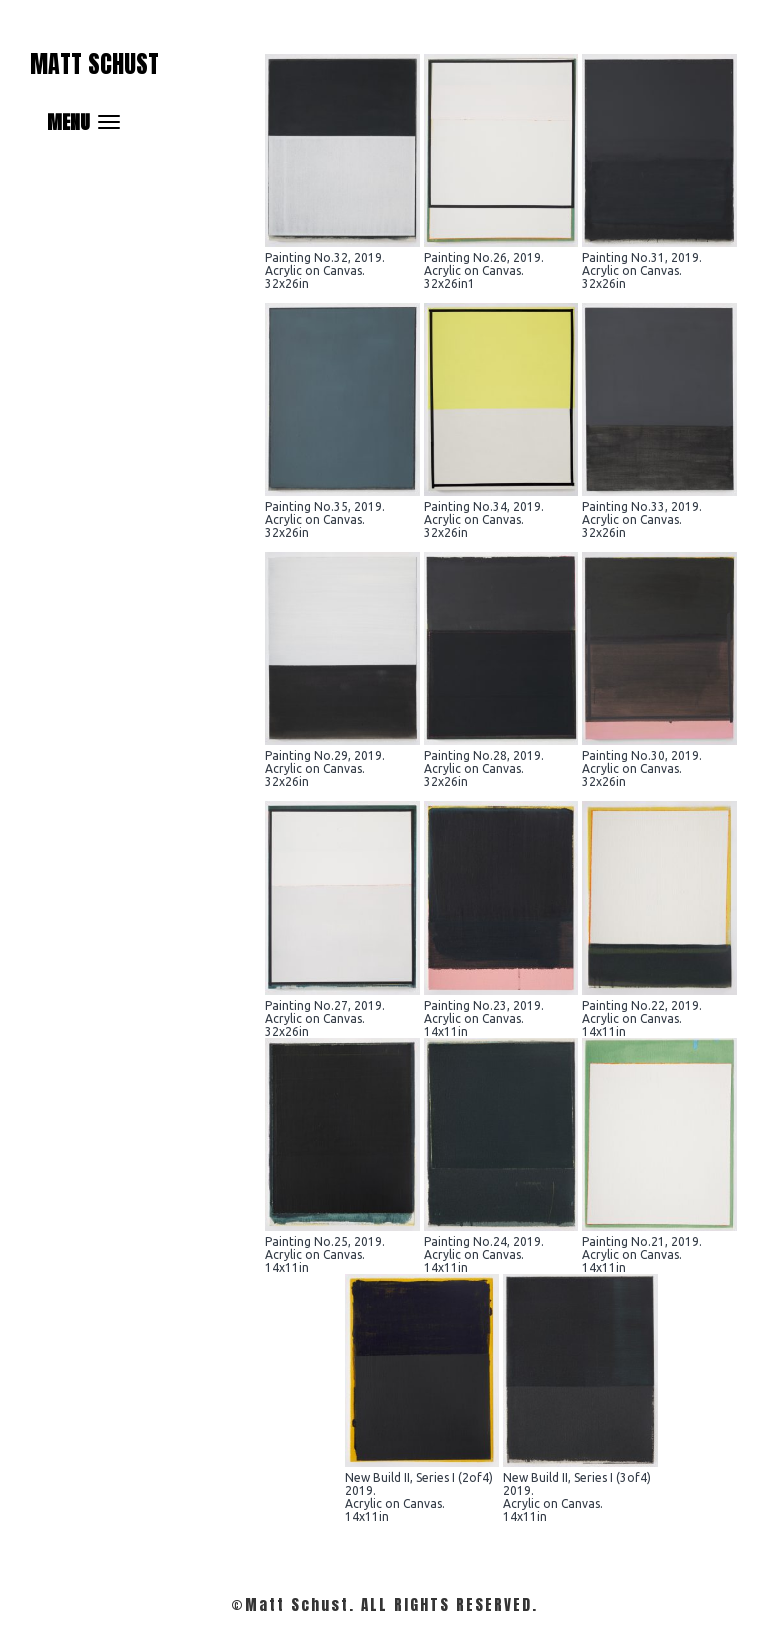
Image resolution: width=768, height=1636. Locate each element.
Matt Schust (94, 64)
